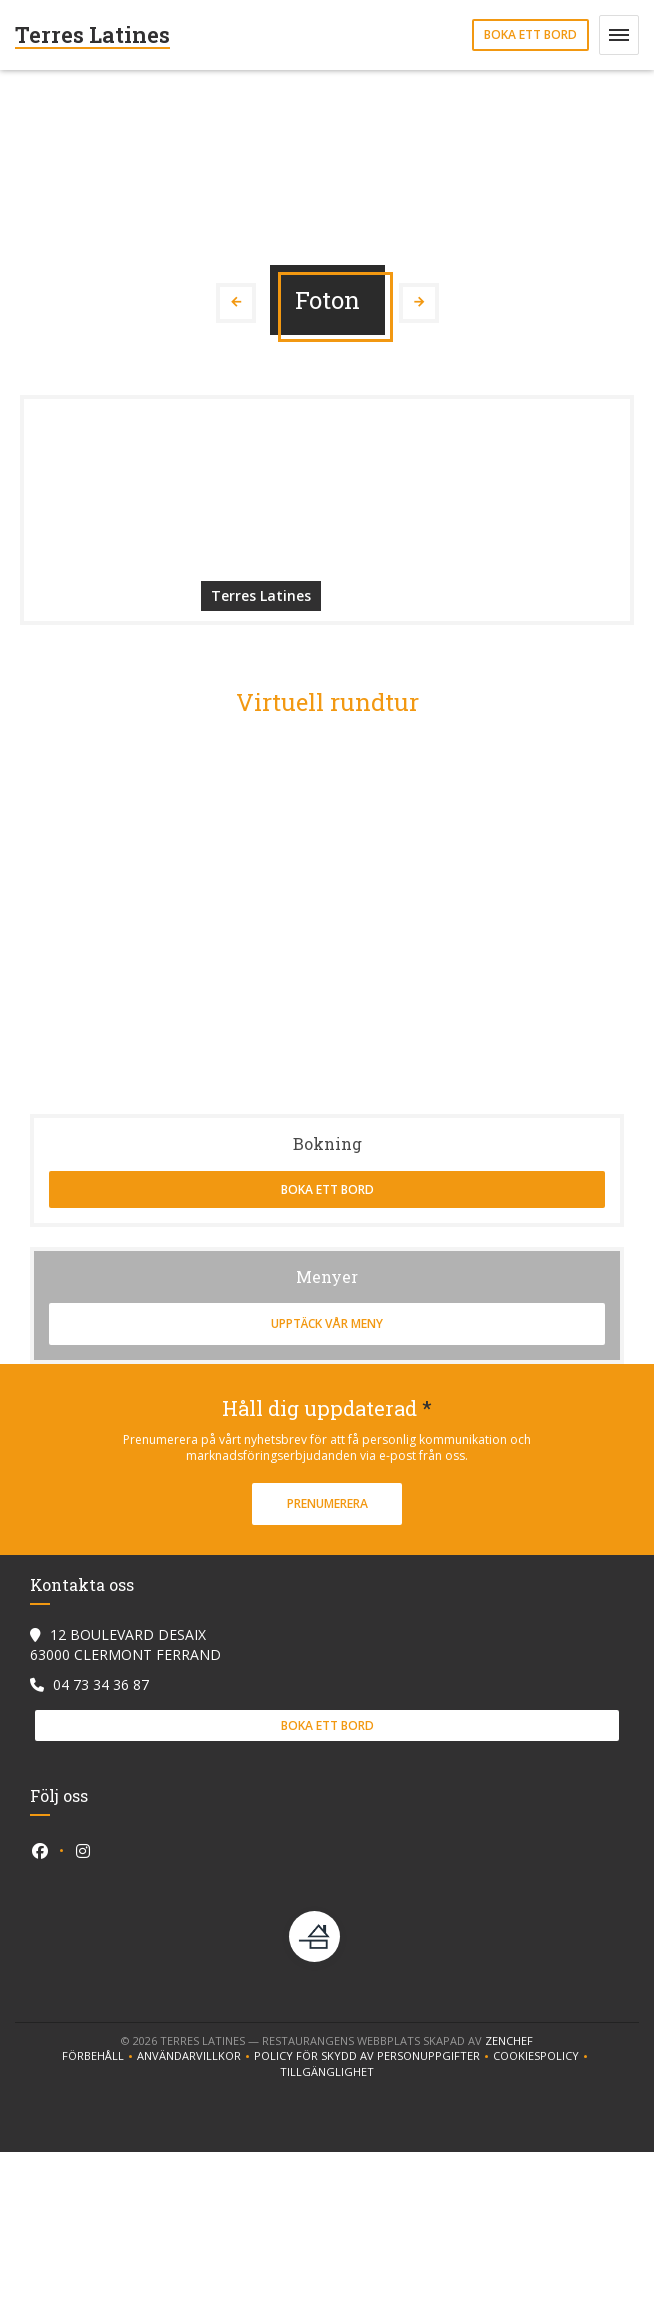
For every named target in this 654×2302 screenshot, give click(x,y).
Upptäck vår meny (327, 1323)
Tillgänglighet (327, 2072)
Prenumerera (327, 1503)
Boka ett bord (530, 34)
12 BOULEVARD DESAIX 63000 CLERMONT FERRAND (125, 1644)
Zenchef (509, 2040)
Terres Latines (92, 34)
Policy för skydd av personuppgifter (373, 2056)
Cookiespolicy (542, 2056)
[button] (619, 35)
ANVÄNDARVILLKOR (195, 2056)
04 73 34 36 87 (101, 1684)
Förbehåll (99, 2056)
